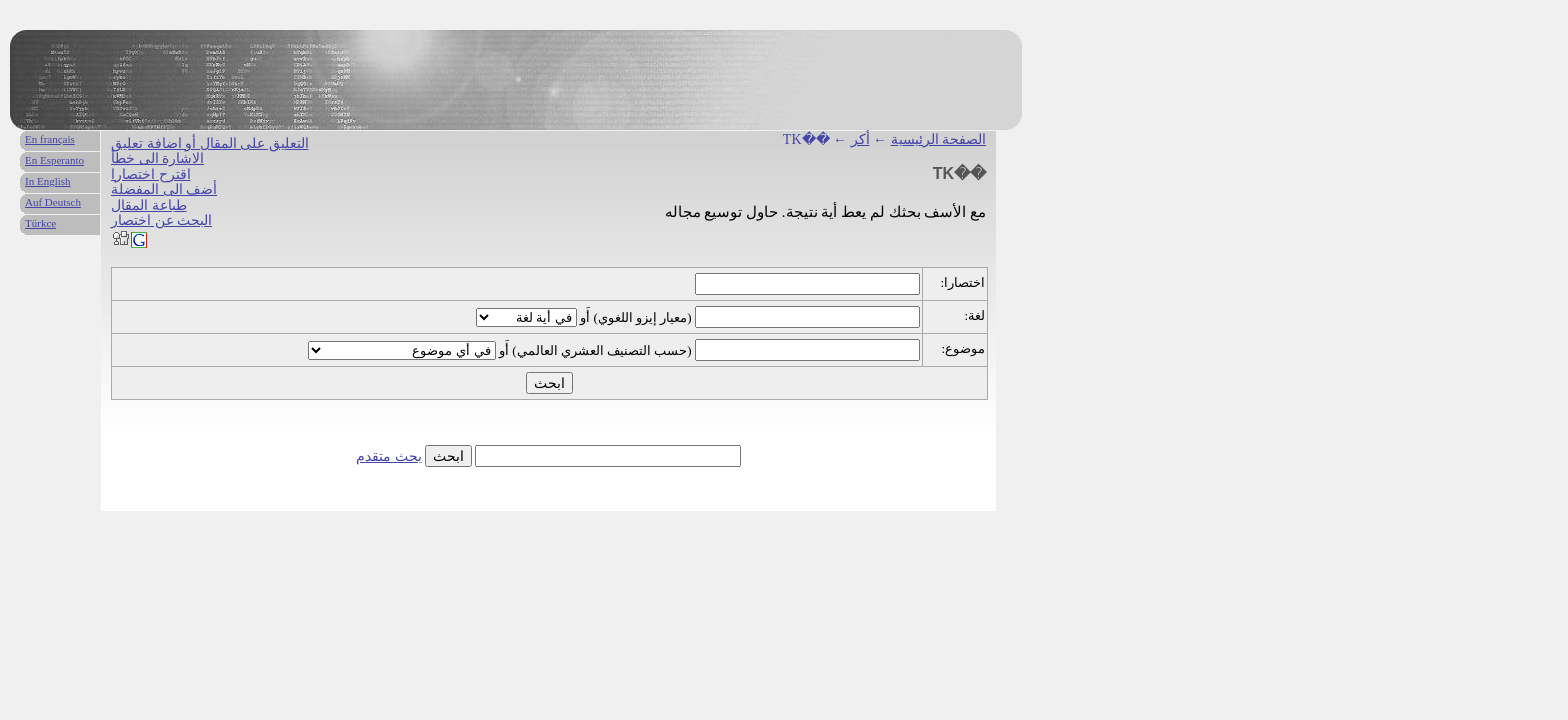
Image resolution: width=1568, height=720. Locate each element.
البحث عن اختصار (161, 220)
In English (48, 181)
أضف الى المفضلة (164, 189)
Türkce (40, 223)
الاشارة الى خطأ (157, 158)
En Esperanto (54, 160)
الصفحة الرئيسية (939, 139)
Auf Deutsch (53, 202)
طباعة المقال (149, 205)
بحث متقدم (389, 456)
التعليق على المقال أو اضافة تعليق (210, 143)
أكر (860, 139)
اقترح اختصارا (151, 174)
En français (50, 139)
